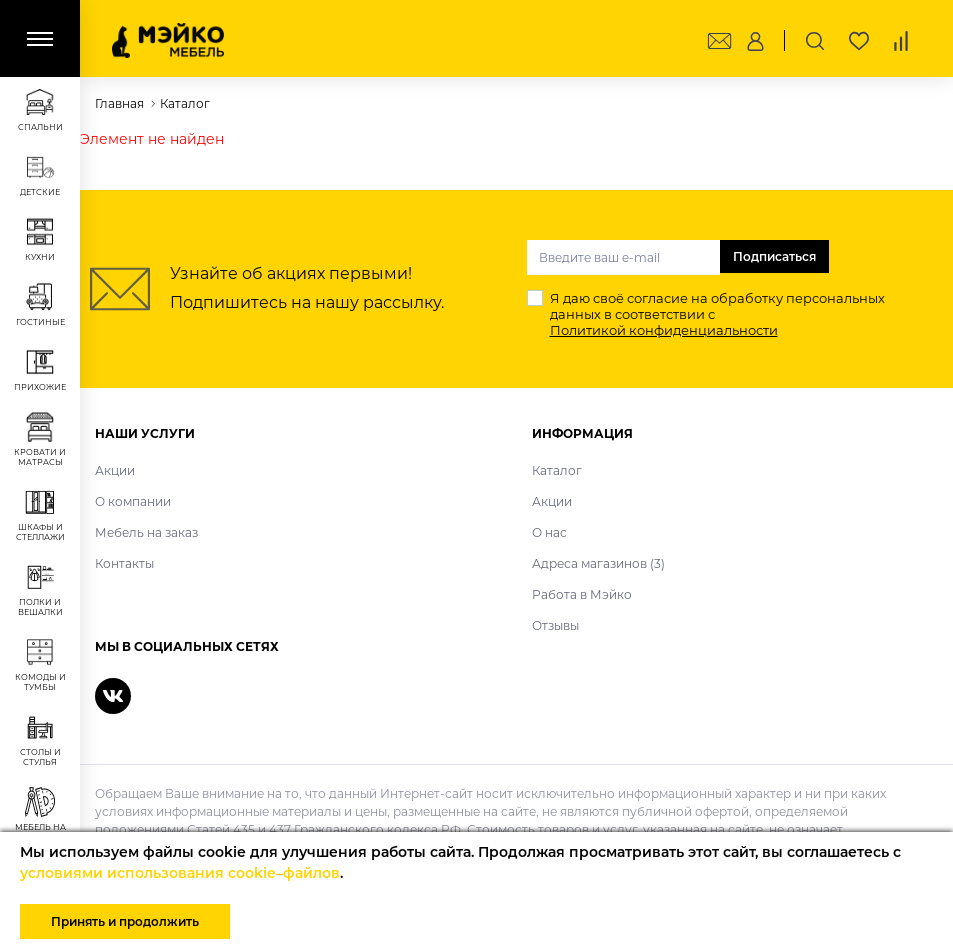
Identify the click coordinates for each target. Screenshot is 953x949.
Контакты (124, 563)
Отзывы (555, 625)
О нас (549, 532)
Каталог (557, 470)
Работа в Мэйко (582, 594)
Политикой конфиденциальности (664, 330)
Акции (115, 470)
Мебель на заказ (146, 532)
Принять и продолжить (125, 921)
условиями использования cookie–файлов (180, 873)
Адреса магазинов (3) (598, 563)
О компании (133, 501)
